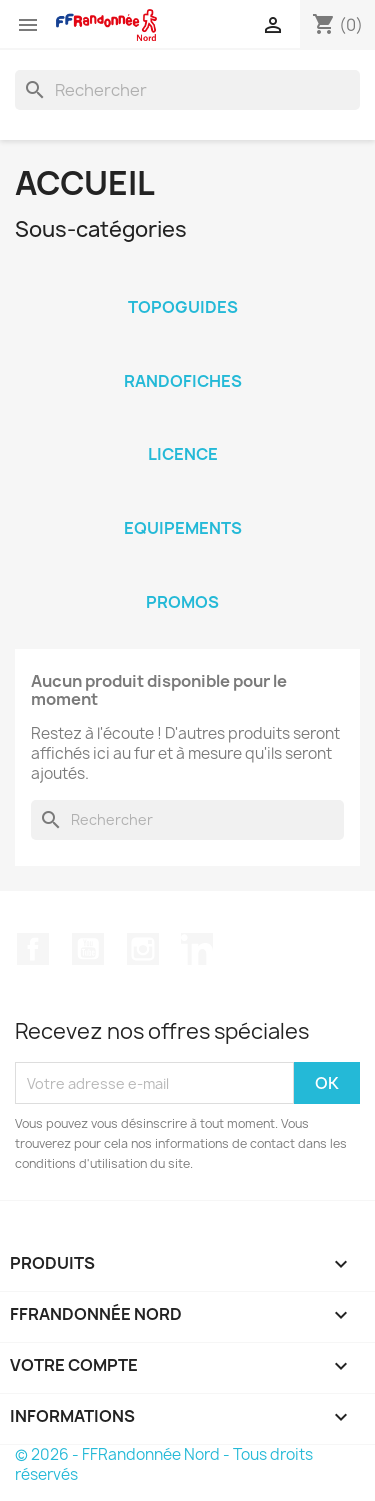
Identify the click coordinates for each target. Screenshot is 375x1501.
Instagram (143, 949)
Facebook (33, 949)
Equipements (183, 528)
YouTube (88, 949)
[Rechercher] (187, 90)
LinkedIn (197, 949)
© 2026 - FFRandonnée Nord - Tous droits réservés (164, 1464)
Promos (182, 602)
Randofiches (183, 381)
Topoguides (183, 307)
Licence (183, 454)
